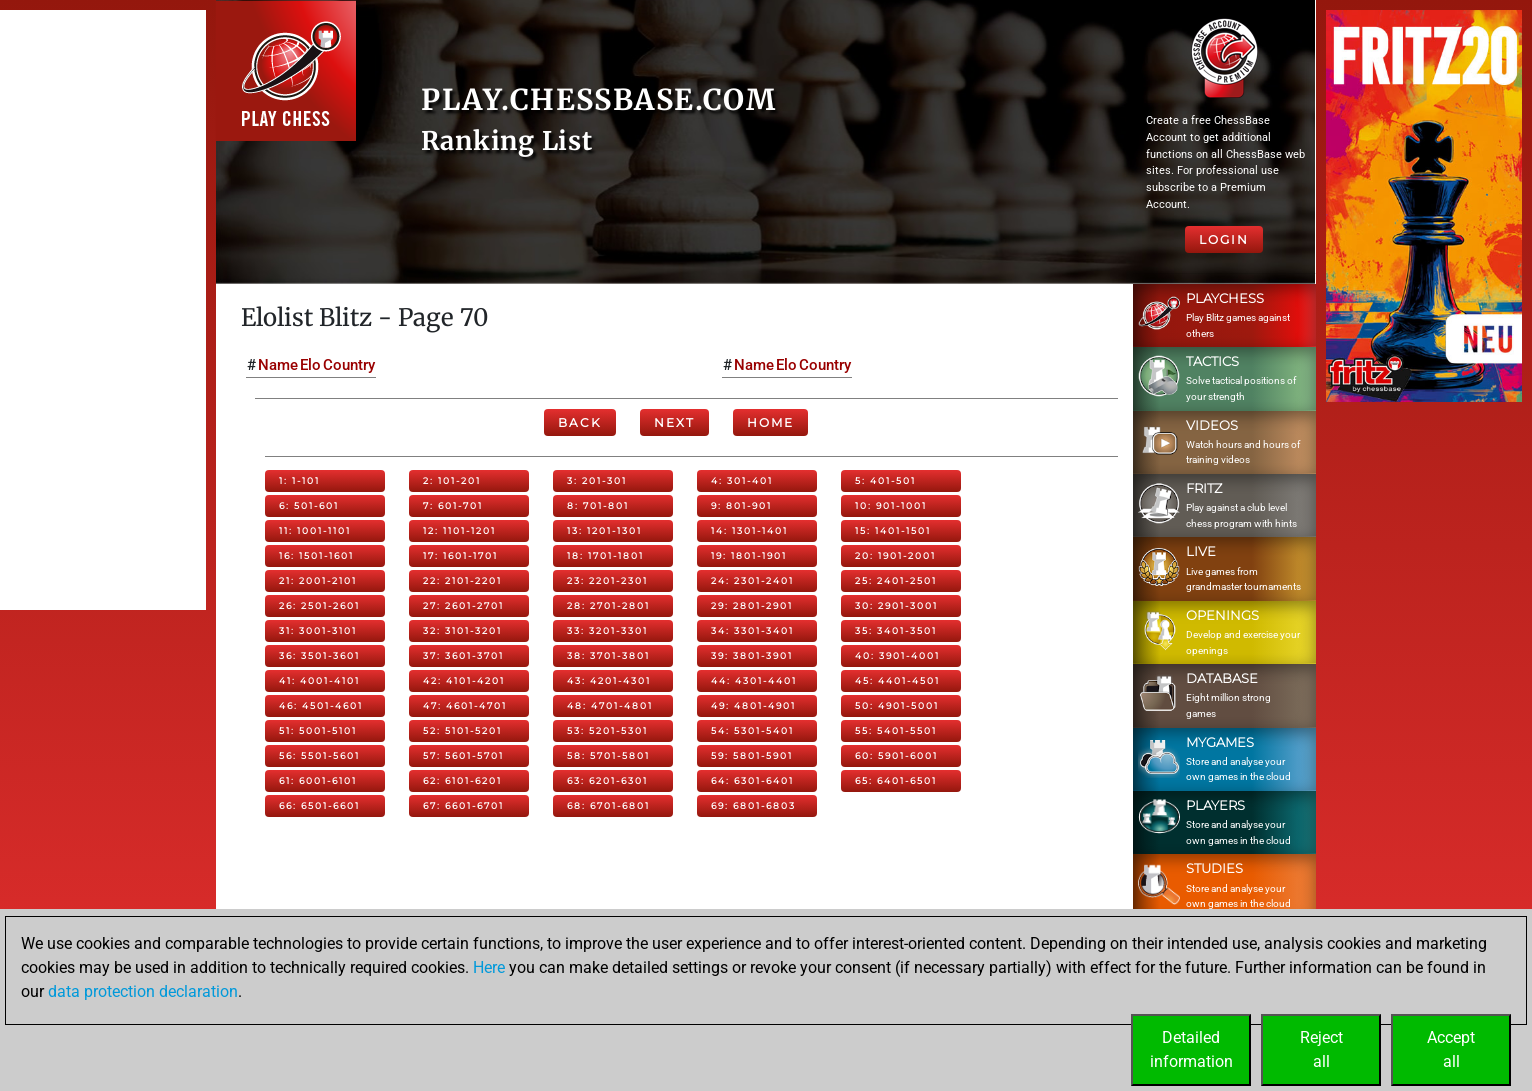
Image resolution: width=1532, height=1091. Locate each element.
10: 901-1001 (891, 505)
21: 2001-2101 (318, 580)
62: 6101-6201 (462, 780)
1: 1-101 (299, 480)
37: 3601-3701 (463, 655)
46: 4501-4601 (321, 705)
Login (1224, 239)
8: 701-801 (598, 505)
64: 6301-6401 (752, 780)
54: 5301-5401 (752, 730)
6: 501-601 (309, 505)
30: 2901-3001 (896, 605)
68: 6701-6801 (608, 805)
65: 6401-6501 (896, 780)
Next (674, 422)
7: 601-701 (453, 505)
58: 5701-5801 (608, 755)
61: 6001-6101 (318, 780)
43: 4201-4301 (609, 680)
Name (278, 365)
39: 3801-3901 (752, 655)
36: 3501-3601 (319, 655)
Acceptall (1451, 1049)
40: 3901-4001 (897, 655)
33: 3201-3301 (607, 630)
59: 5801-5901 (752, 755)
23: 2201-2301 (607, 580)
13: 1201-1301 (604, 530)
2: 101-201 (452, 480)
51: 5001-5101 (318, 730)
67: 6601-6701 (463, 805)
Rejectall (1321, 1049)
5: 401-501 (885, 480)
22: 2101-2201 (462, 580)
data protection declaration (143, 991)
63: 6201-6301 (607, 780)
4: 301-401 (742, 480)
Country (349, 365)
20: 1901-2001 (895, 555)
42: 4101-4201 (464, 680)
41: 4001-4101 (319, 680)
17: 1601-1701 (460, 555)
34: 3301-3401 (752, 630)
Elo (310, 365)
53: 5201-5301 (607, 730)
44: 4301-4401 (754, 680)
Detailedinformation (1191, 1049)
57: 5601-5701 (463, 755)
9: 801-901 (741, 505)
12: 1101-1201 (459, 530)
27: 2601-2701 (463, 605)
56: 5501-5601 (319, 755)
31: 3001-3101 (318, 630)
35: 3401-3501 (896, 630)
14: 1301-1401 (749, 530)
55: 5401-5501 (896, 730)
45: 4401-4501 (897, 680)
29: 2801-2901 (752, 605)
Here (489, 967)
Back (580, 422)
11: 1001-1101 (315, 530)
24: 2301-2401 (752, 580)
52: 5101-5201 (462, 730)
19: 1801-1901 (749, 555)
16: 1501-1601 (316, 555)
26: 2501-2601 (319, 605)
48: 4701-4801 (610, 705)
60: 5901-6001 (896, 755)
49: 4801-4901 (753, 705)
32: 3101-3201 (462, 630)
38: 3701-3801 (608, 655)
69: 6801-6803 (753, 805)
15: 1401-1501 (893, 530)
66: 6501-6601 (319, 805)
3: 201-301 (597, 480)
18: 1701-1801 (605, 555)
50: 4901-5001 (897, 705)
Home (770, 422)
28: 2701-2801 (608, 605)
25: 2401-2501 (896, 580)
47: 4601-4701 (465, 705)
